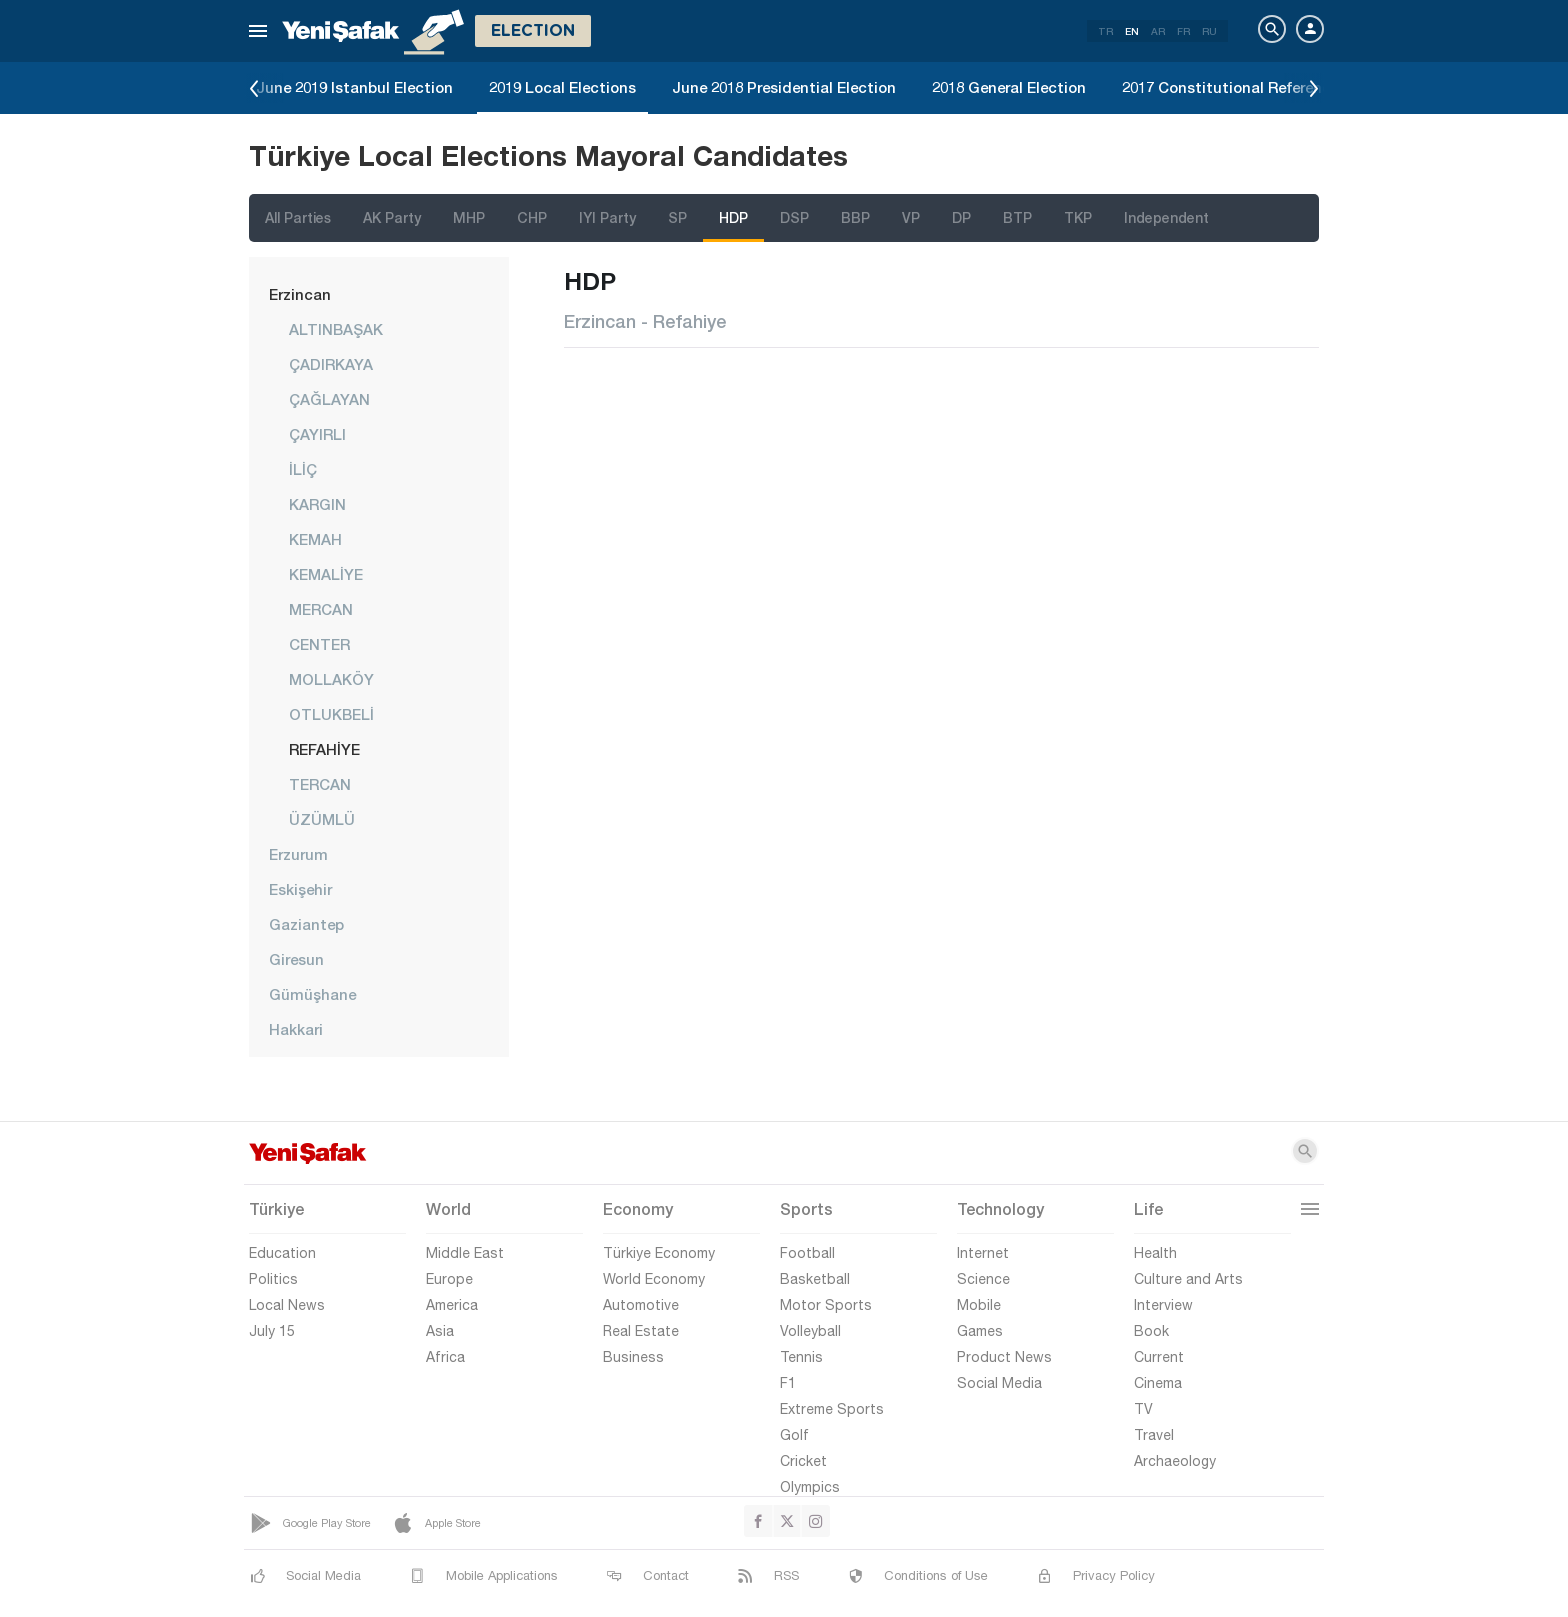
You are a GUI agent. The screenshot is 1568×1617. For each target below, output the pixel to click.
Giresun (296, 959)
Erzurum (298, 854)
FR (1183, 31)
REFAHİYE (324, 749)
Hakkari (296, 1029)
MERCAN (321, 609)
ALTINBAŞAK (336, 329)
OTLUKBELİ (331, 714)
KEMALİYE (326, 574)
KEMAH (315, 539)
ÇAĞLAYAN (329, 399)
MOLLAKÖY (331, 679)
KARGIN (317, 504)
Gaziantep (306, 924)
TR (1105, 31)
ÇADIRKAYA (331, 364)
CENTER (319, 644)
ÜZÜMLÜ (322, 819)
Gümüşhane (312, 994)
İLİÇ (303, 469)
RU (1209, 31)
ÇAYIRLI (317, 434)
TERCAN (320, 784)
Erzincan (300, 294)
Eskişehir (300, 889)
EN (1132, 31)
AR (1158, 31)
